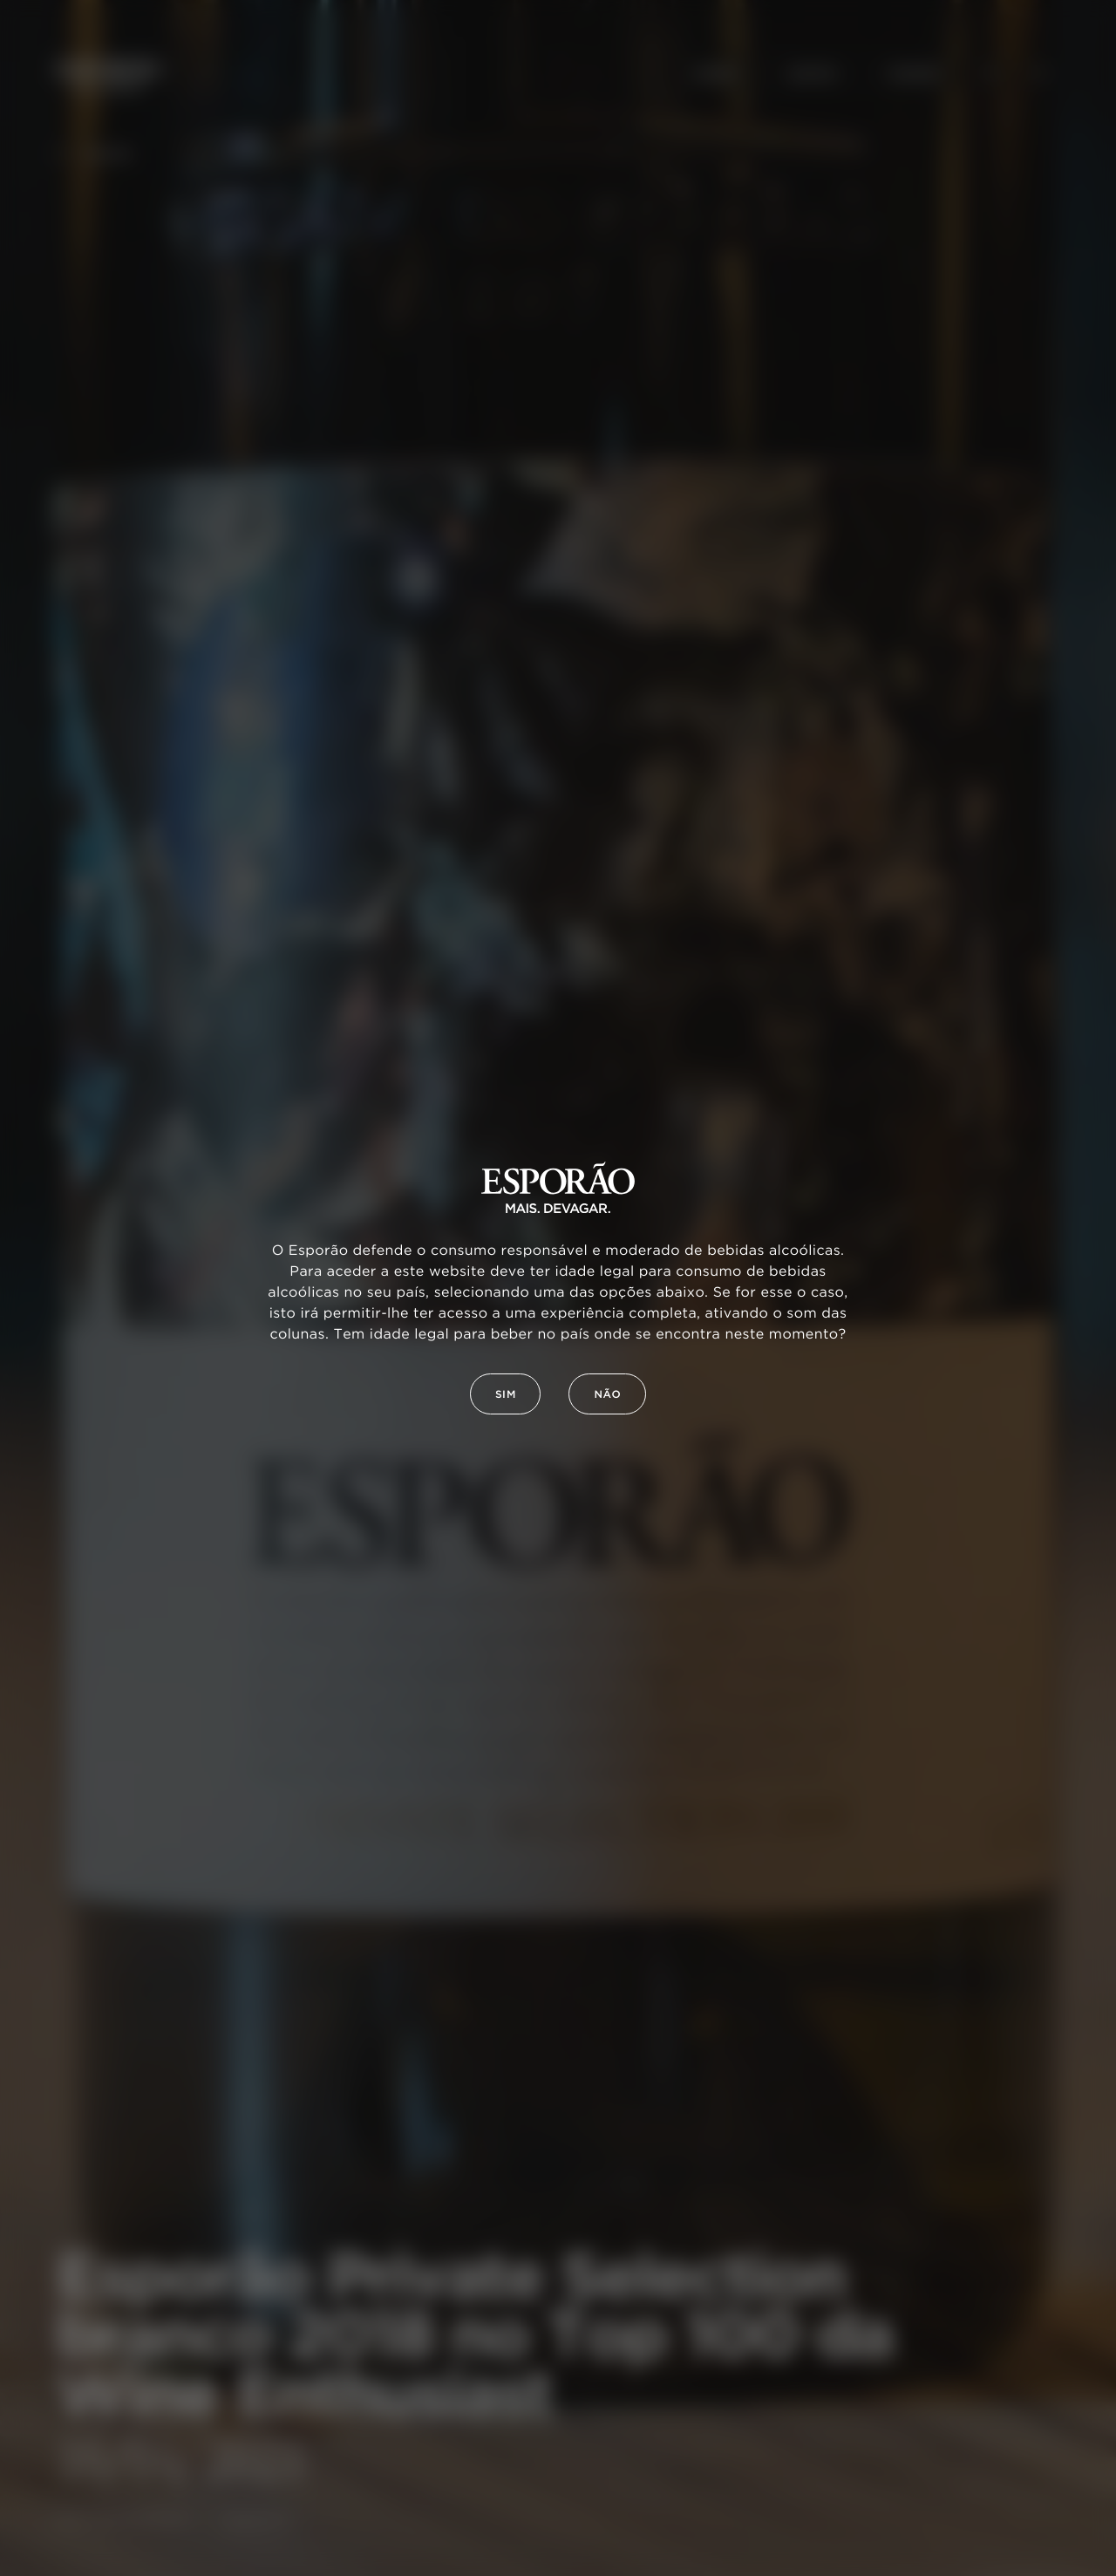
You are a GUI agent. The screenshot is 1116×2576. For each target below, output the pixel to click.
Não (607, 1395)
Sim (505, 1395)
